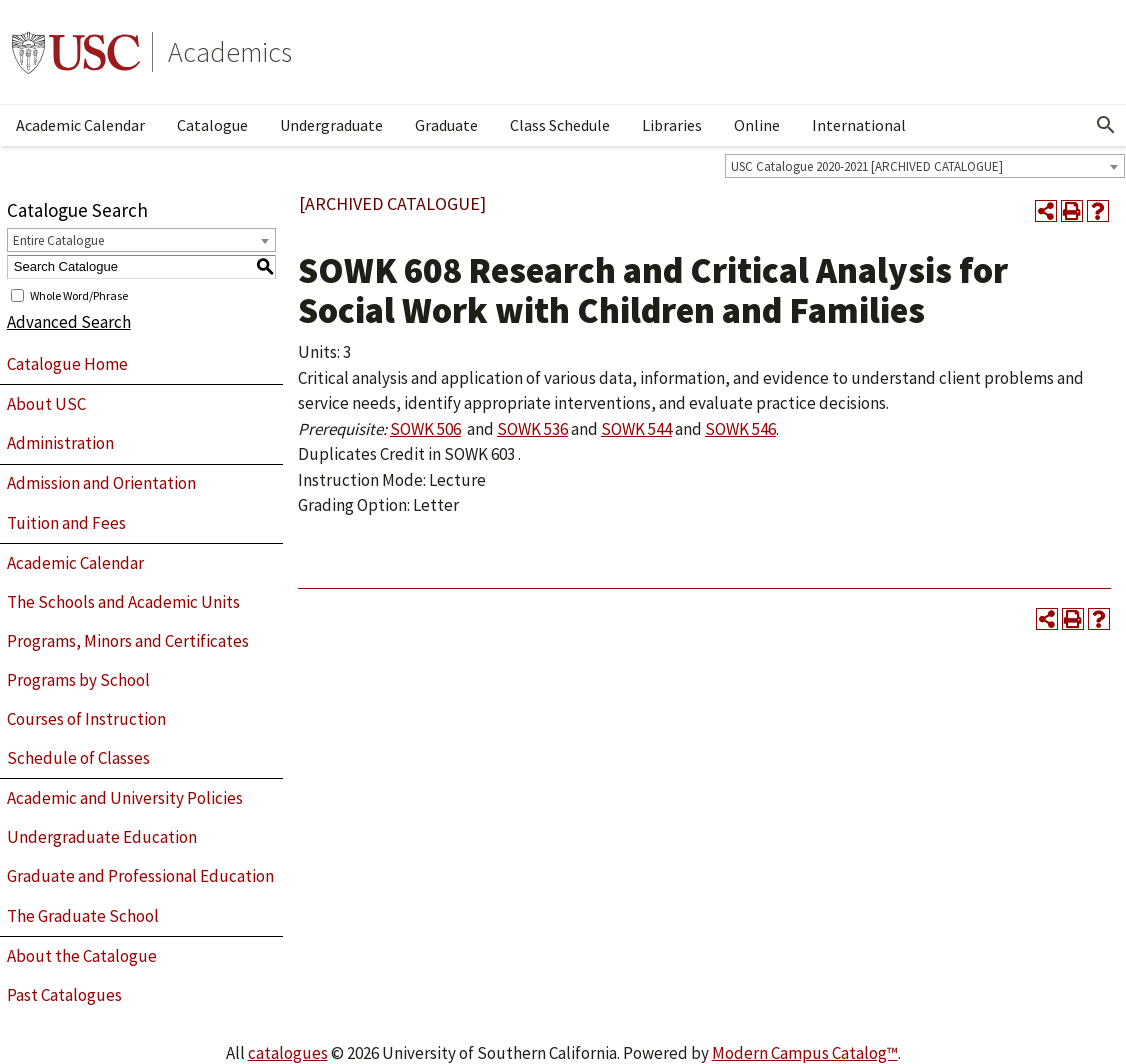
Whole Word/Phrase (79, 294)
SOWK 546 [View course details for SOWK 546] (740, 429)
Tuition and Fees (66, 523)
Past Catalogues (64, 995)
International (859, 125)
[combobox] (925, 166)
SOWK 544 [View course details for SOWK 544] (636, 429)
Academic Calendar (80, 125)
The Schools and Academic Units (123, 602)
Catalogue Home (67, 364)
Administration (60, 443)
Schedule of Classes (78, 758)
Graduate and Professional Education (140, 876)
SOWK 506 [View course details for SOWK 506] (425, 429)
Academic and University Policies (125, 798)
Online (757, 125)
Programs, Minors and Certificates (128, 641)
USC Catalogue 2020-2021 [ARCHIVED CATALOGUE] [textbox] (867, 166)
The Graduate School (83, 916)
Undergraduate (331, 125)
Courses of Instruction (86, 719)
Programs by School (78, 680)
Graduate (446, 125)
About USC (46, 404)
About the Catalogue (82, 956)
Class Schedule (560, 125)
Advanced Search (69, 322)
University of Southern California (76, 52)
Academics (230, 52)
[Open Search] (1106, 125)
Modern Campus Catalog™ (805, 1053)
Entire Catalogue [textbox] (58, 240)
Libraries (672, 125)
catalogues (288, 1053)
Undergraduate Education (102, 837)
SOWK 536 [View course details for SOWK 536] (532, 429)
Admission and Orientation (101, 483)
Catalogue (212, 125)
